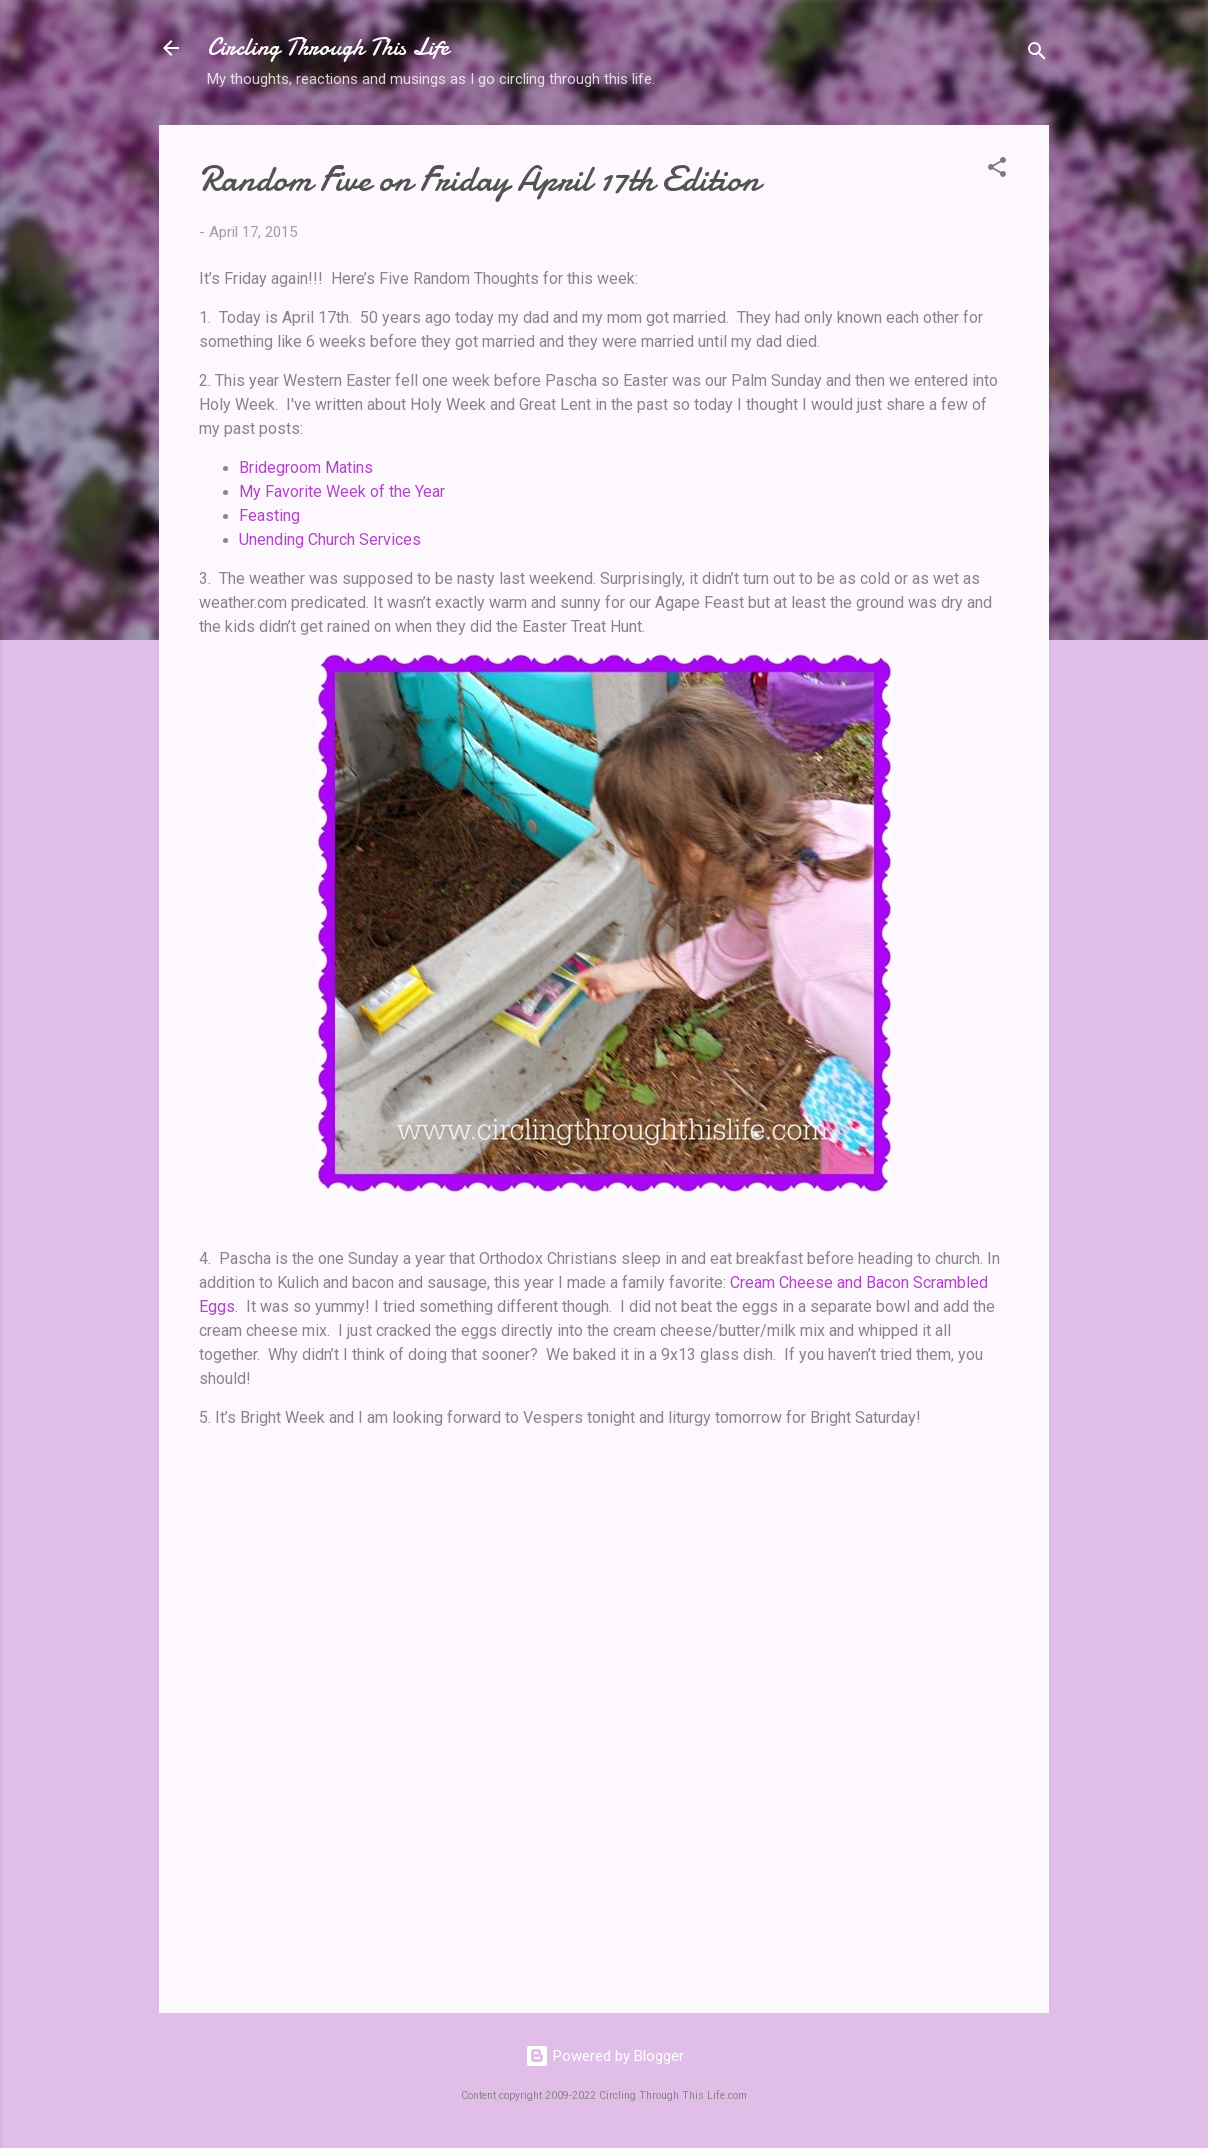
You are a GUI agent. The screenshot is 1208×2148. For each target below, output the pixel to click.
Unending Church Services (330, 539)
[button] (997, 170)
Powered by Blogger (604, 2056)
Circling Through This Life (328, 47)
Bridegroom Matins (306, 467)
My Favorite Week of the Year (342, 491)
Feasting (269, 515)
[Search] (1037, 54)
